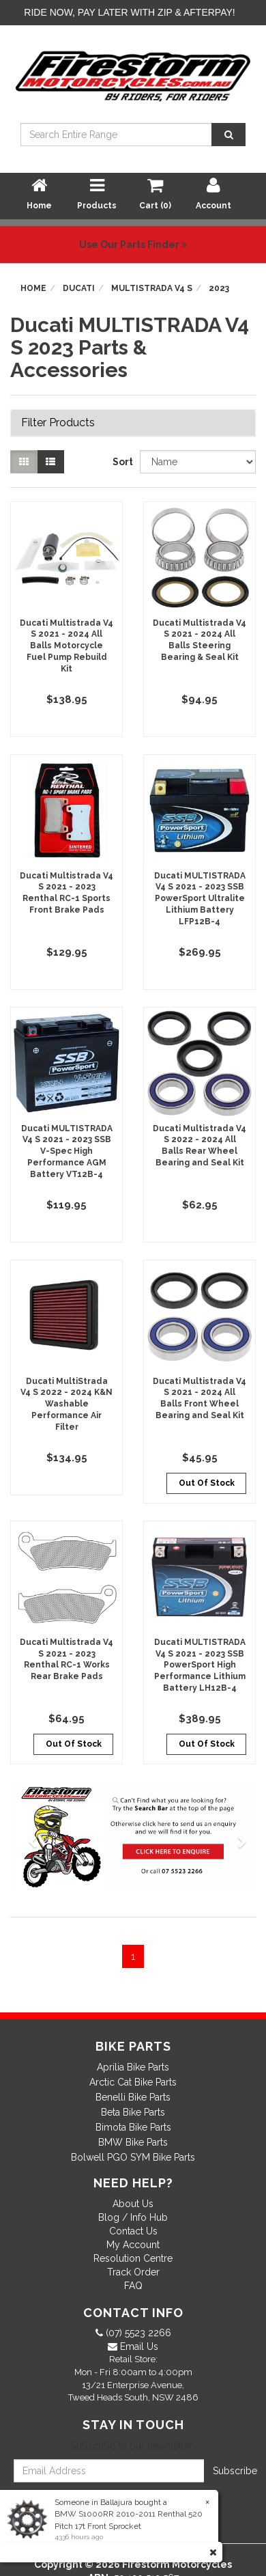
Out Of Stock (207, 1483)
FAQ (133, 2285)
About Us (133, 2203)
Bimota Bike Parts (133, 2127)
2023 (219, 288)
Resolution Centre (133, 2258)
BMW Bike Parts (133, 2142)
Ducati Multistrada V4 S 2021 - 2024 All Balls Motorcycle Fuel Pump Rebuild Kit (66, 646)
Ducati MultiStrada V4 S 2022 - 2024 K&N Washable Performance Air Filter (66, 1404)
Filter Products (58, 423)
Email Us (137, 2346)
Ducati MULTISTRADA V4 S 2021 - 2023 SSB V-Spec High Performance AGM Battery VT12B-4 (67, 1151)
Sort (121, 461)
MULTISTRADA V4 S (151, 288)
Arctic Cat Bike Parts (133, 2082)
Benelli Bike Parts (133, 2097)
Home (33, 288)
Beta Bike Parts (133, 2112)
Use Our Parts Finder (133, 244)
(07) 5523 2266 (137, 2332)
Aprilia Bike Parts (133, 2067)
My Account (133, 2244)
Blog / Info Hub (133, 2217)
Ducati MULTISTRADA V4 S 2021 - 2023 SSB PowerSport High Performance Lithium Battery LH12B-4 (200, 1665)
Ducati (79, 288)
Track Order (133, 2272)
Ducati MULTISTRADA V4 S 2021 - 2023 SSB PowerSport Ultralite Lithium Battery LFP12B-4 (200, 898)
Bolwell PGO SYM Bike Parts (133, 2157)
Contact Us (133, 2231)
